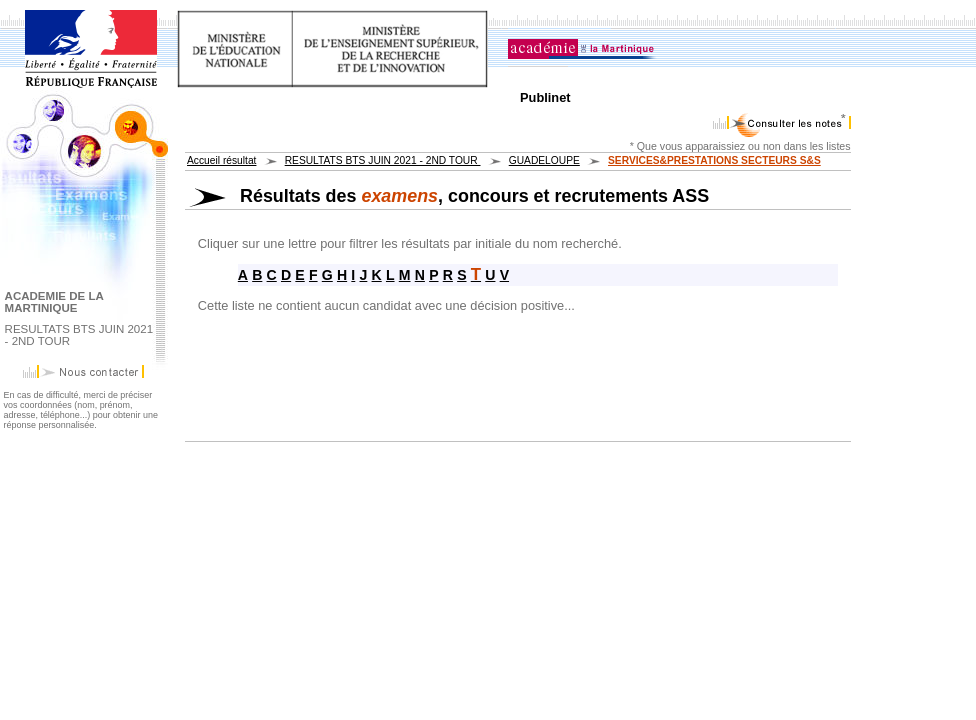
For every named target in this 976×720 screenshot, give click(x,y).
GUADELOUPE (544, 160)
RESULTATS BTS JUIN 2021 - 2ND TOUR (383, 160)
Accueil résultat (221, 160)
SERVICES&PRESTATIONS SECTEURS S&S (714, 160)
